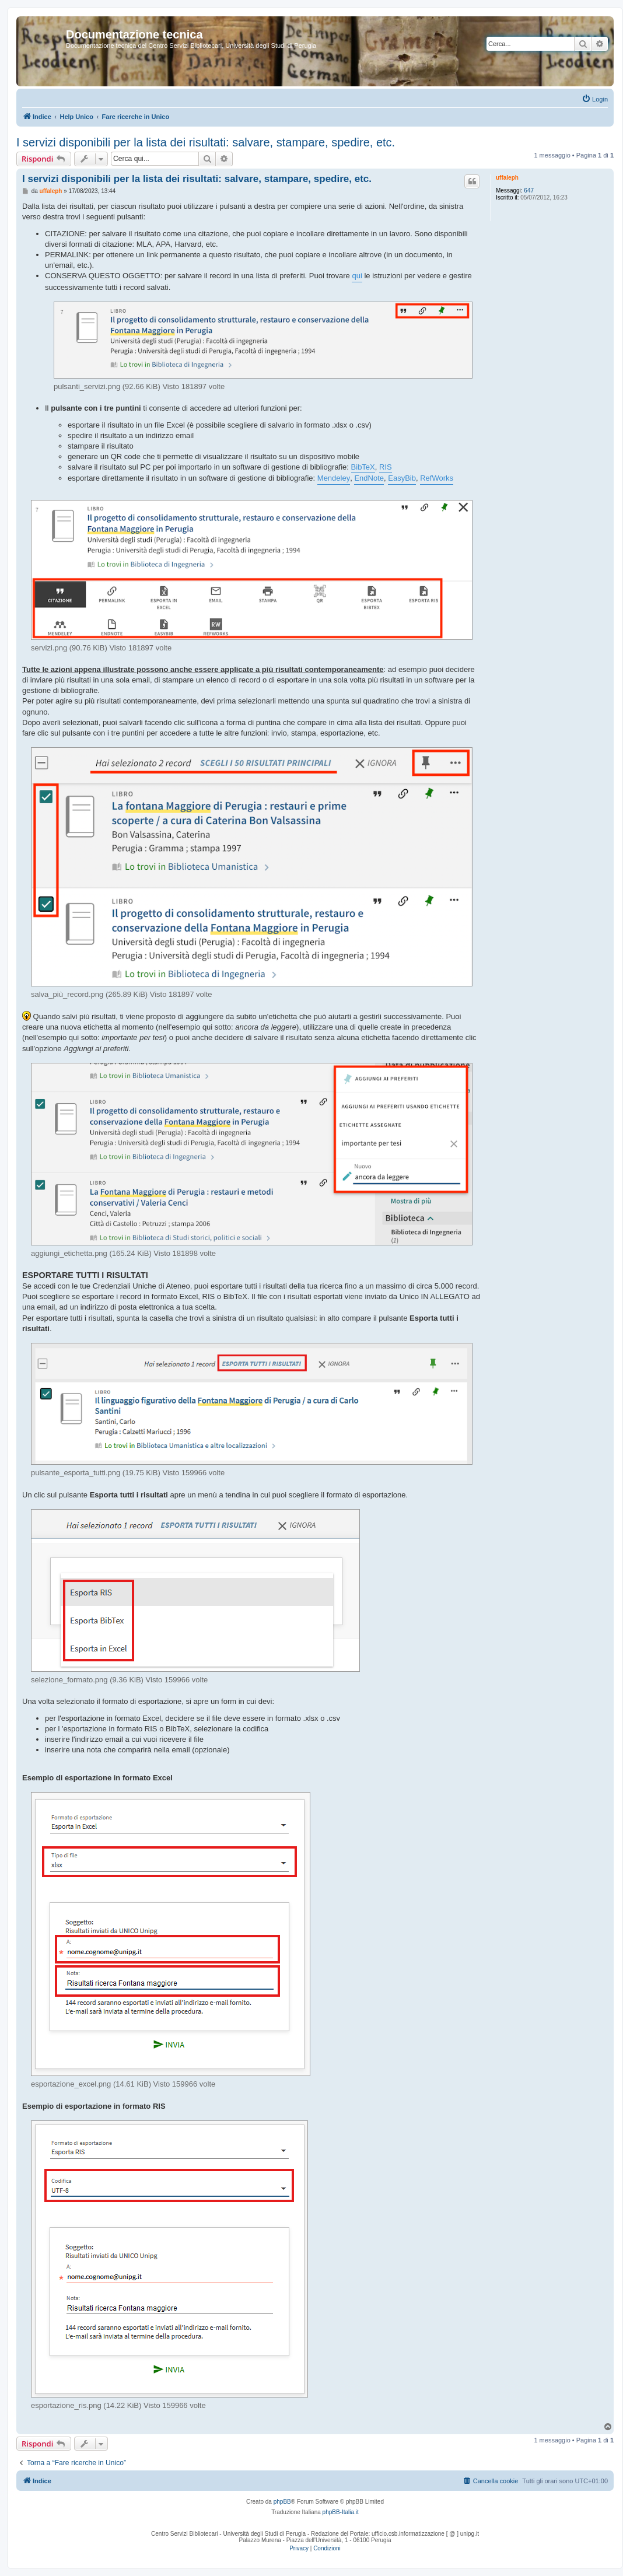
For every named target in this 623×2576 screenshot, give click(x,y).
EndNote (369, 478)
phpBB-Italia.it (341, 2512)
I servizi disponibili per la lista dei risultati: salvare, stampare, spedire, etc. (205, 142)
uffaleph (507, 177)
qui (357, 275)
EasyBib (402, 478)
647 (529, 190)
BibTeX (363, 467)
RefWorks (436, 478)
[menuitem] (595, 99)
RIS (385, 467)
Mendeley (333, 478)
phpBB (282, 2501)
